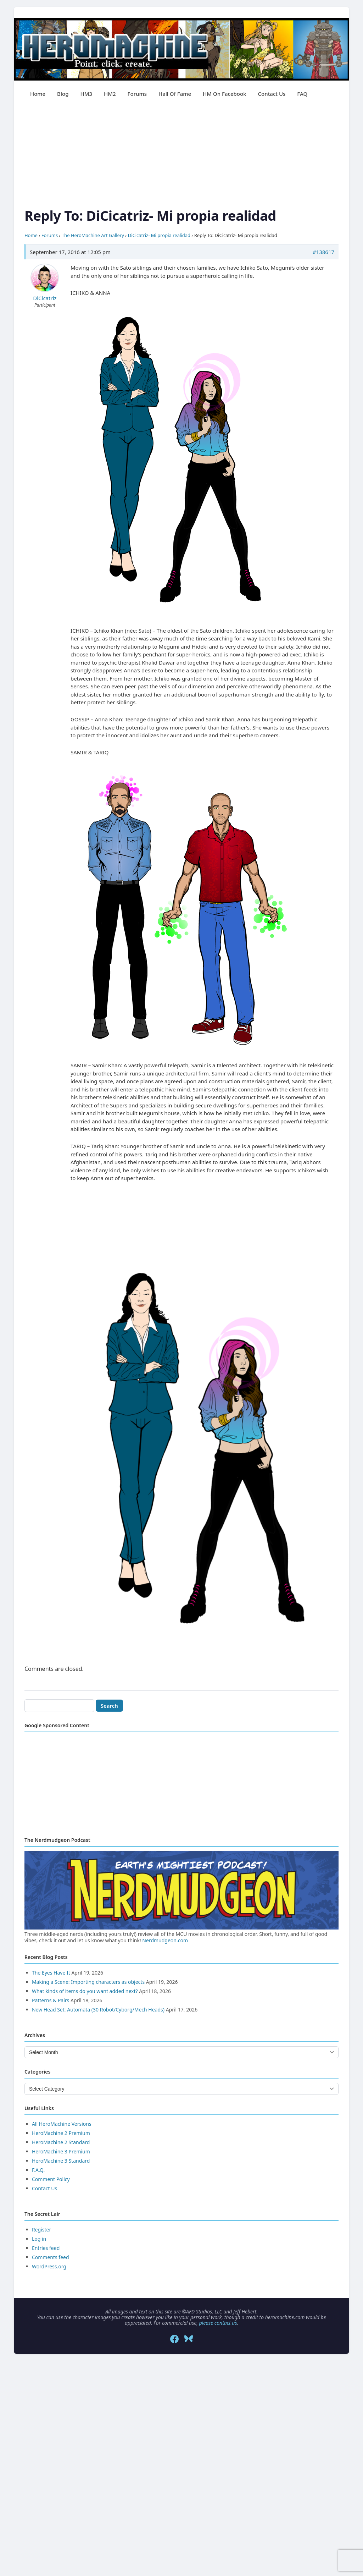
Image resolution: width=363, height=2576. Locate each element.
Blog (62, 93)
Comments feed (50, 2257)
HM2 (110, 93)
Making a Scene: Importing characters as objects (88, 1981)
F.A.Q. (38, 2170)
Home (37, 93)
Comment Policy (51, 2179)
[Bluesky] (188, 2339)
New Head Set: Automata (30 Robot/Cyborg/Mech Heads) (98, 2009)
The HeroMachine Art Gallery (93, 235)
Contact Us (272, 93)
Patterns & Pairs (50, 2000)
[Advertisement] (181, 154)
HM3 (86, 93)
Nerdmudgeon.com (165, 1940)
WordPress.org (49, 2266)
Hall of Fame (174, 93)
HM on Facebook (224, 93)
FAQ (302, 93)
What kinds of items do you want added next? (85, 1991)
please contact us (218, 2322)
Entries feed (46, 2248)
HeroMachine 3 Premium (61, 2151)
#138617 (323, 251)
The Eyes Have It (51, 1972)
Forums (137, 93)
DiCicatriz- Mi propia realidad (159, 235)
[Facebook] (174, 2339)
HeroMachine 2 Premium (61, 2133)
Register (41, 2229)
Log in (39, 2238)
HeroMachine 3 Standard (61, 2160)
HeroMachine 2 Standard (61, 2142)
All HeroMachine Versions (61, 2123)
